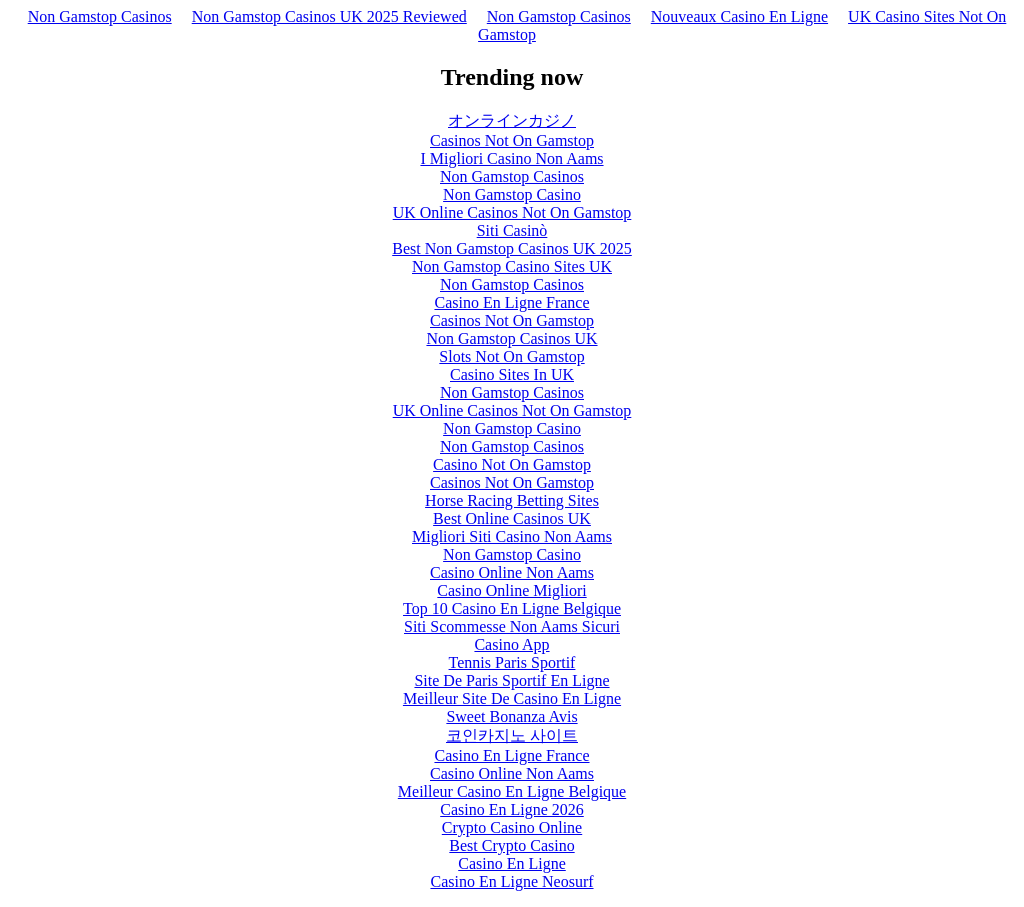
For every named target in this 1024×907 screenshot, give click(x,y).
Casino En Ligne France (511, 302)
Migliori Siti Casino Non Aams (512, 536)
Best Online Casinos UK (512, 518)
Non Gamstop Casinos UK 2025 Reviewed (329, 16)
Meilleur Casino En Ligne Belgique (512, 791)
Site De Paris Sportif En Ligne (511, 680)
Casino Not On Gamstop (512, 464)
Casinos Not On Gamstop (512, 140)
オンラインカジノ (512, 120)
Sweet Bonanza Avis (511, 716)
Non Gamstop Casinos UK (511, 338)
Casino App (511, 644)
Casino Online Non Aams (512, 572)
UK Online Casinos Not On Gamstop (512, 212)
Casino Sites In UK (512, 374)
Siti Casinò (512, 230)
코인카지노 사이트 (512, 735)
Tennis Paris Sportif (512, 662)
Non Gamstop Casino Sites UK (512, 266)
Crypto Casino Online (512, 827)
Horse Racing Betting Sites (512, 500)
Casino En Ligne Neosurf (511, 881)
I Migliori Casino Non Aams (511, 158)
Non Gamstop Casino (512, 194)
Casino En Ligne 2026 (512, 809)
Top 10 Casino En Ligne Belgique (512, 608)
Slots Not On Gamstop (511, 356)
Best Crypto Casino (511, 845)
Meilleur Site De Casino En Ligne (512, 698)
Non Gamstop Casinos (100, 16)
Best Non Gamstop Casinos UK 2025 (512, 248)
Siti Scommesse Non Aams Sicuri (512, 626)
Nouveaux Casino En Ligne (739, 16)
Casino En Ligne (512, 863)
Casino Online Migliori (511, 590)
